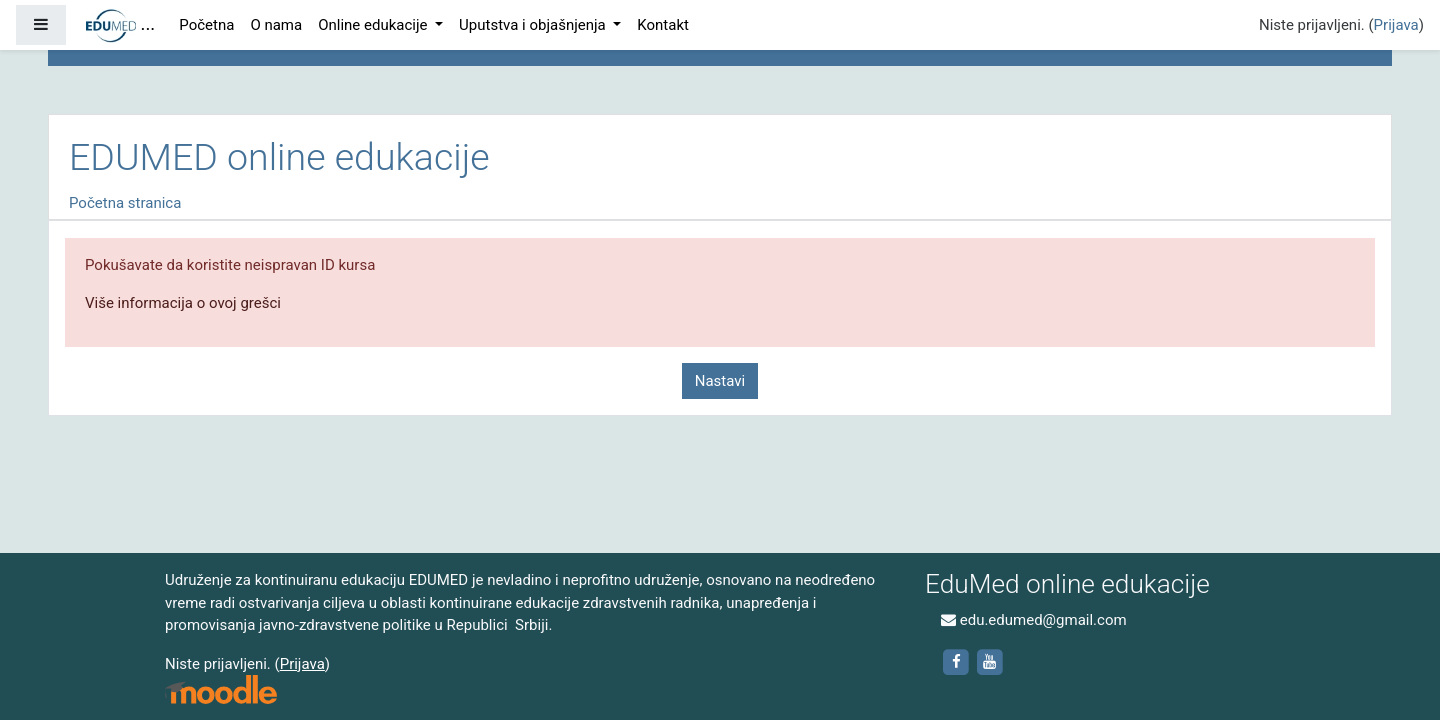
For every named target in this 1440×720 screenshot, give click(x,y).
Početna (206, 25)
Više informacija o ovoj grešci (183, 303)
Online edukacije (374, 25)
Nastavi (720, 381)
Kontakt (663, 25)
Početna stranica (125, 203)
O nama (276, 25)
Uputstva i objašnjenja (534, 25)
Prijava (1396, 25)
